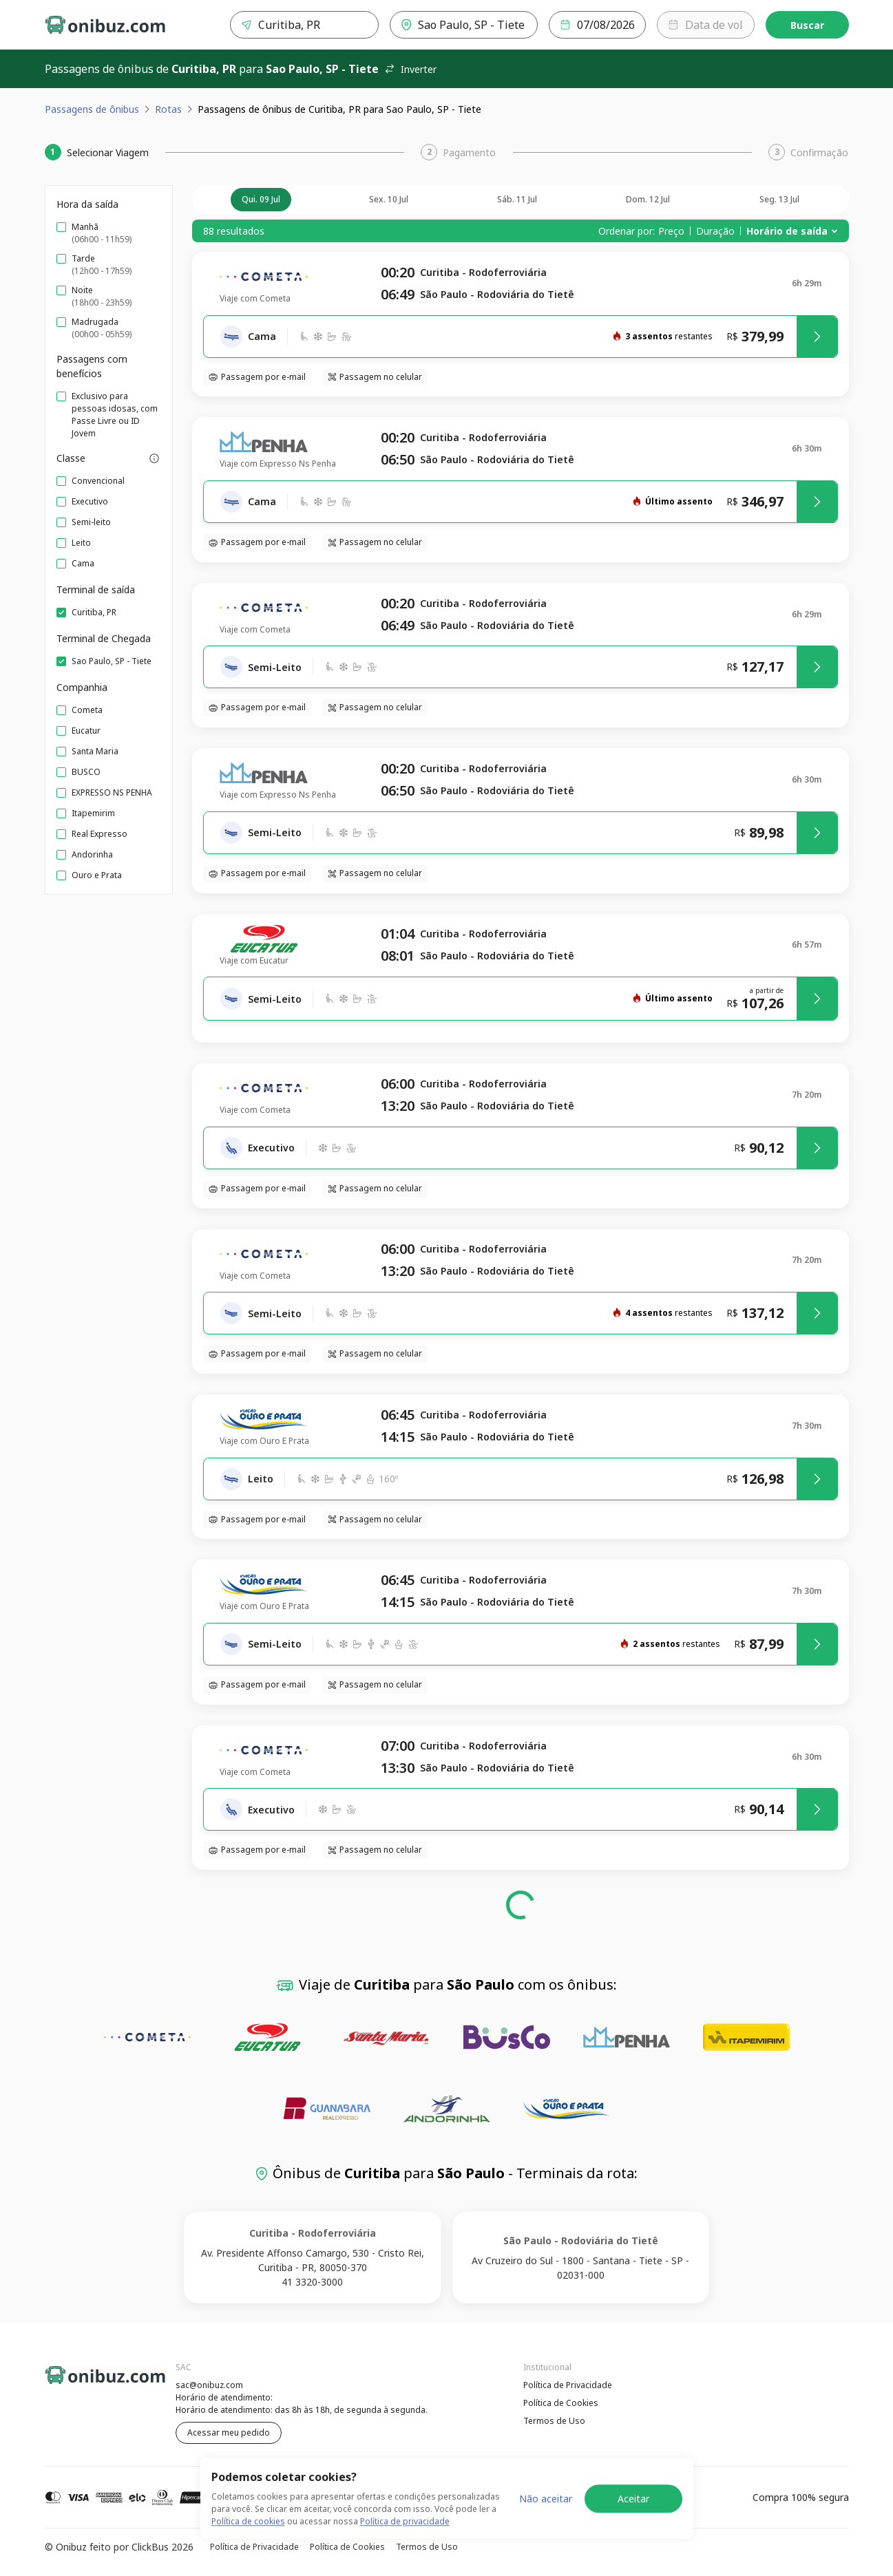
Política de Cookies (560, 2403)
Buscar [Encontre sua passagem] (807, 25)
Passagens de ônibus (92, 109)
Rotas (168, 109)
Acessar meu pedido (228, 2432)
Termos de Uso (554, 2421)
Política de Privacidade (567, 2385)
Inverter (410, 69)
